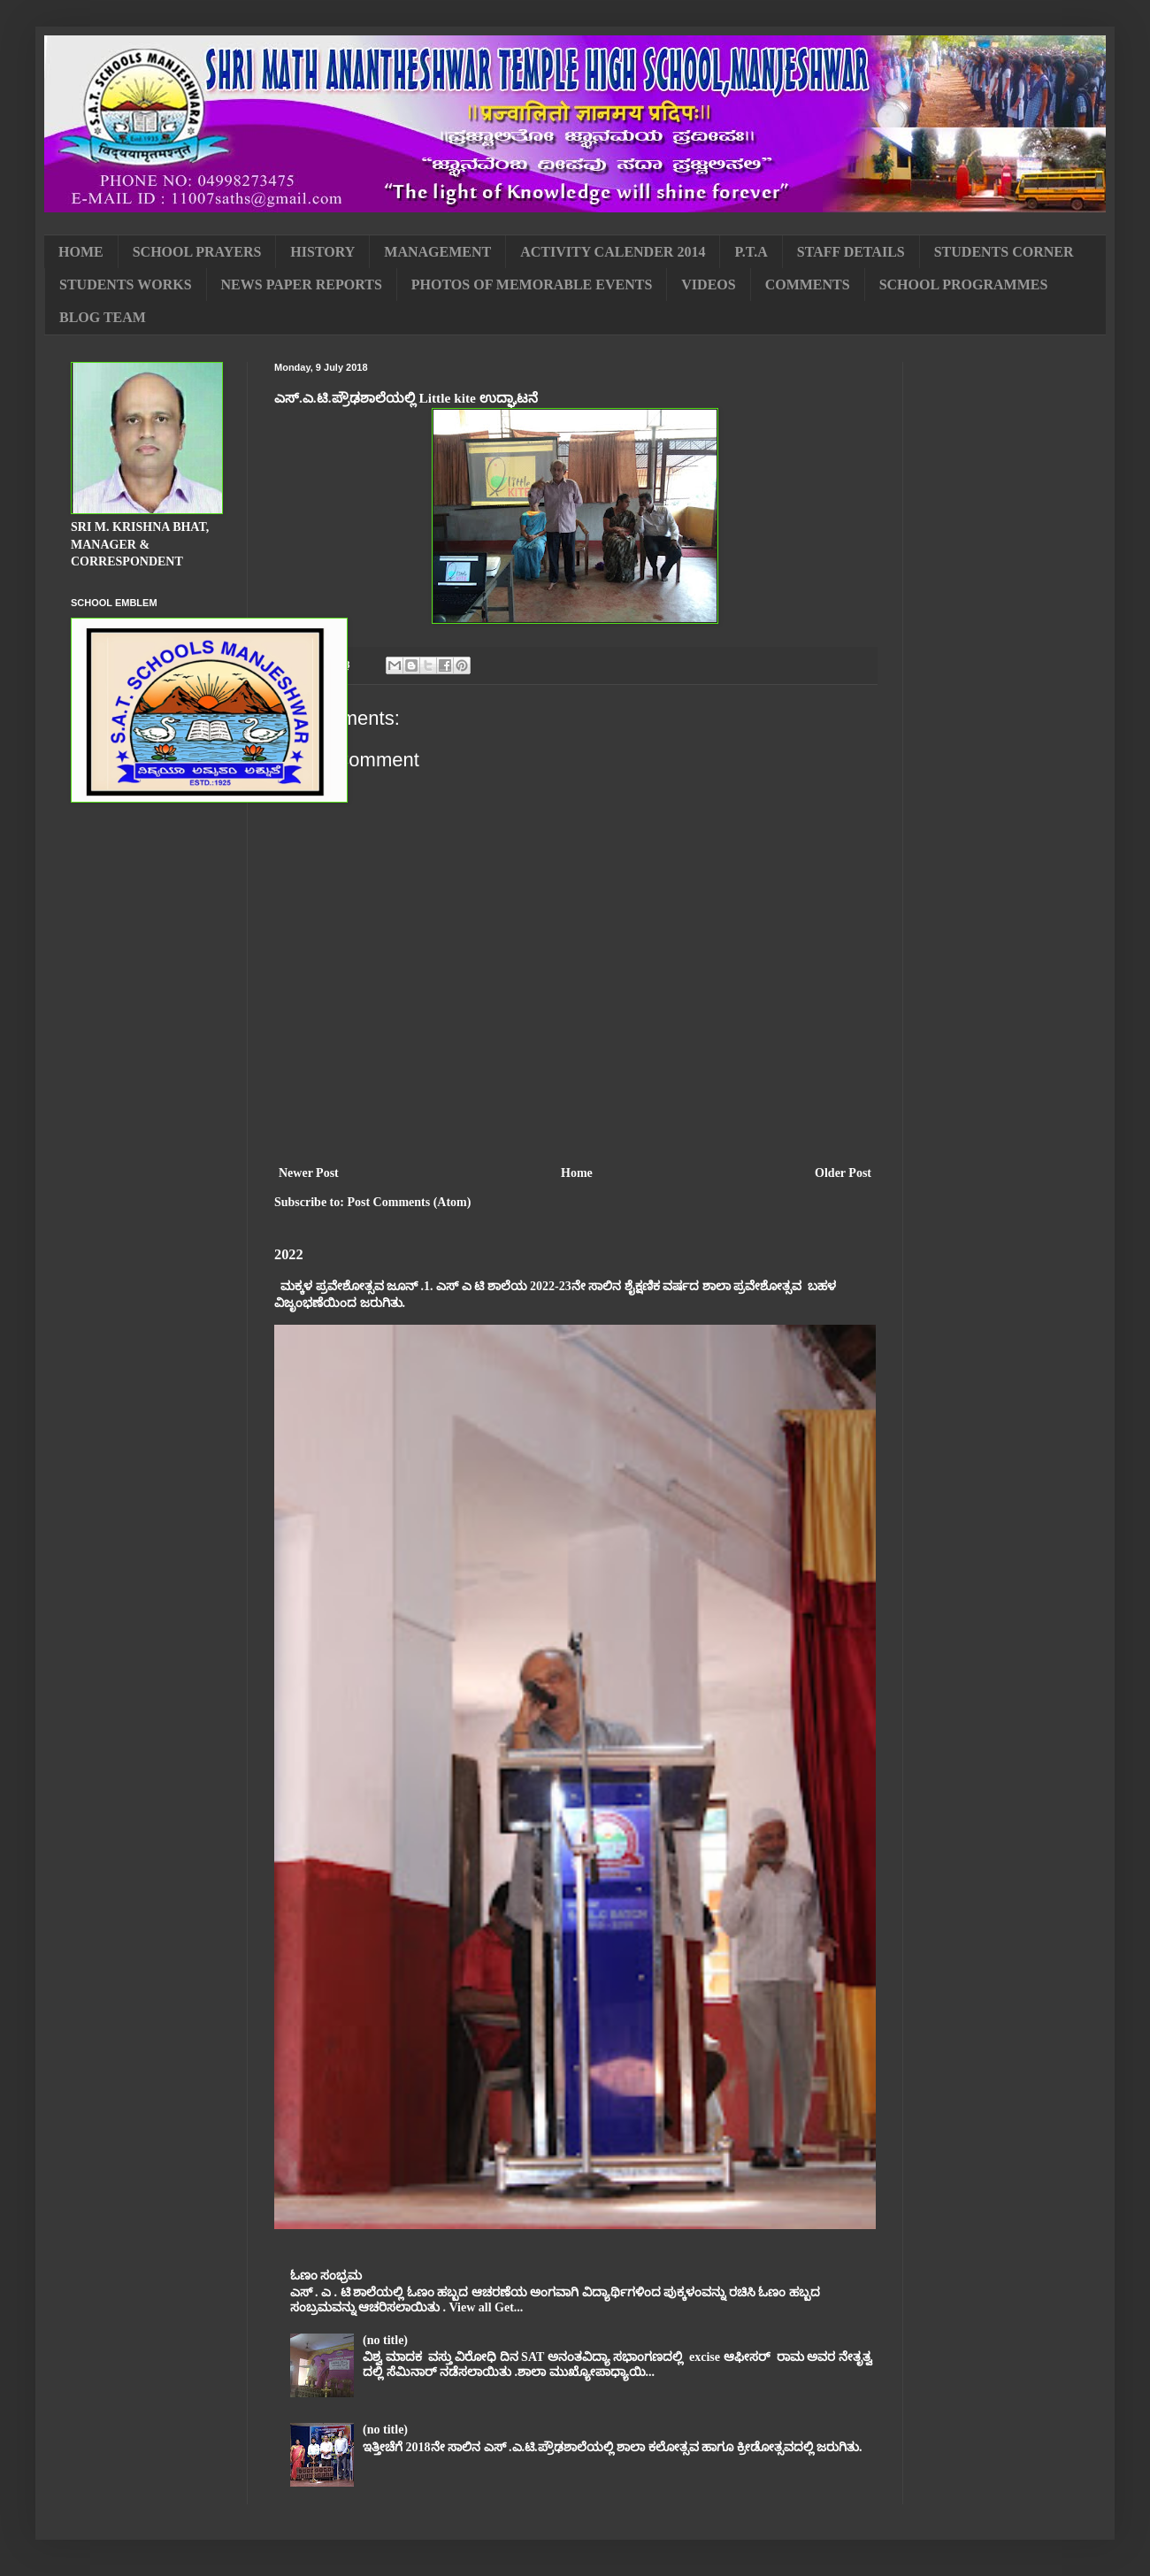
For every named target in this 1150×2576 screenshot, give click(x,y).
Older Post (843, 1173)
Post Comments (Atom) (409, 1202)
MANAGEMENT (437, 251)
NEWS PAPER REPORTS (301, 284)
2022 (288, 1254)
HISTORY (322, 251)
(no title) (385, 2340)
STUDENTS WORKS (125, 284)
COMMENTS (807, 284)
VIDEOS (708, 284)
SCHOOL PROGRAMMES (963, 284)
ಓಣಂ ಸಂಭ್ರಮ (326, 2275)
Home (577, 1173)
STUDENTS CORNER (1004, 251)
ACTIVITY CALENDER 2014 (612, 251)
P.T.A (750, 251)
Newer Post (309, 1173)
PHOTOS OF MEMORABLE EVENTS (531, 284)
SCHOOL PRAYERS (197, 251)
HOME (81, 251)
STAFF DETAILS (851, 251)
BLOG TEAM (102, 317)
